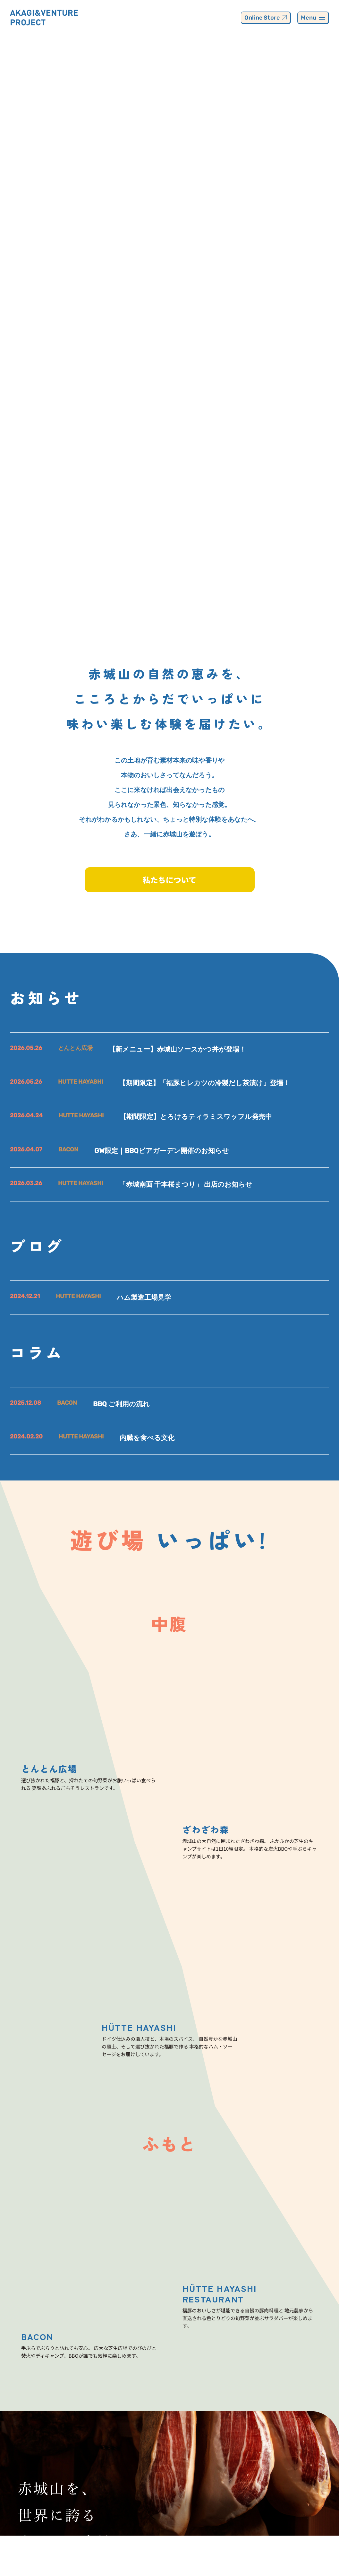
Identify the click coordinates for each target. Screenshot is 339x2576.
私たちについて (169, 879)
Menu (313, 17)
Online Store (265, 17)
